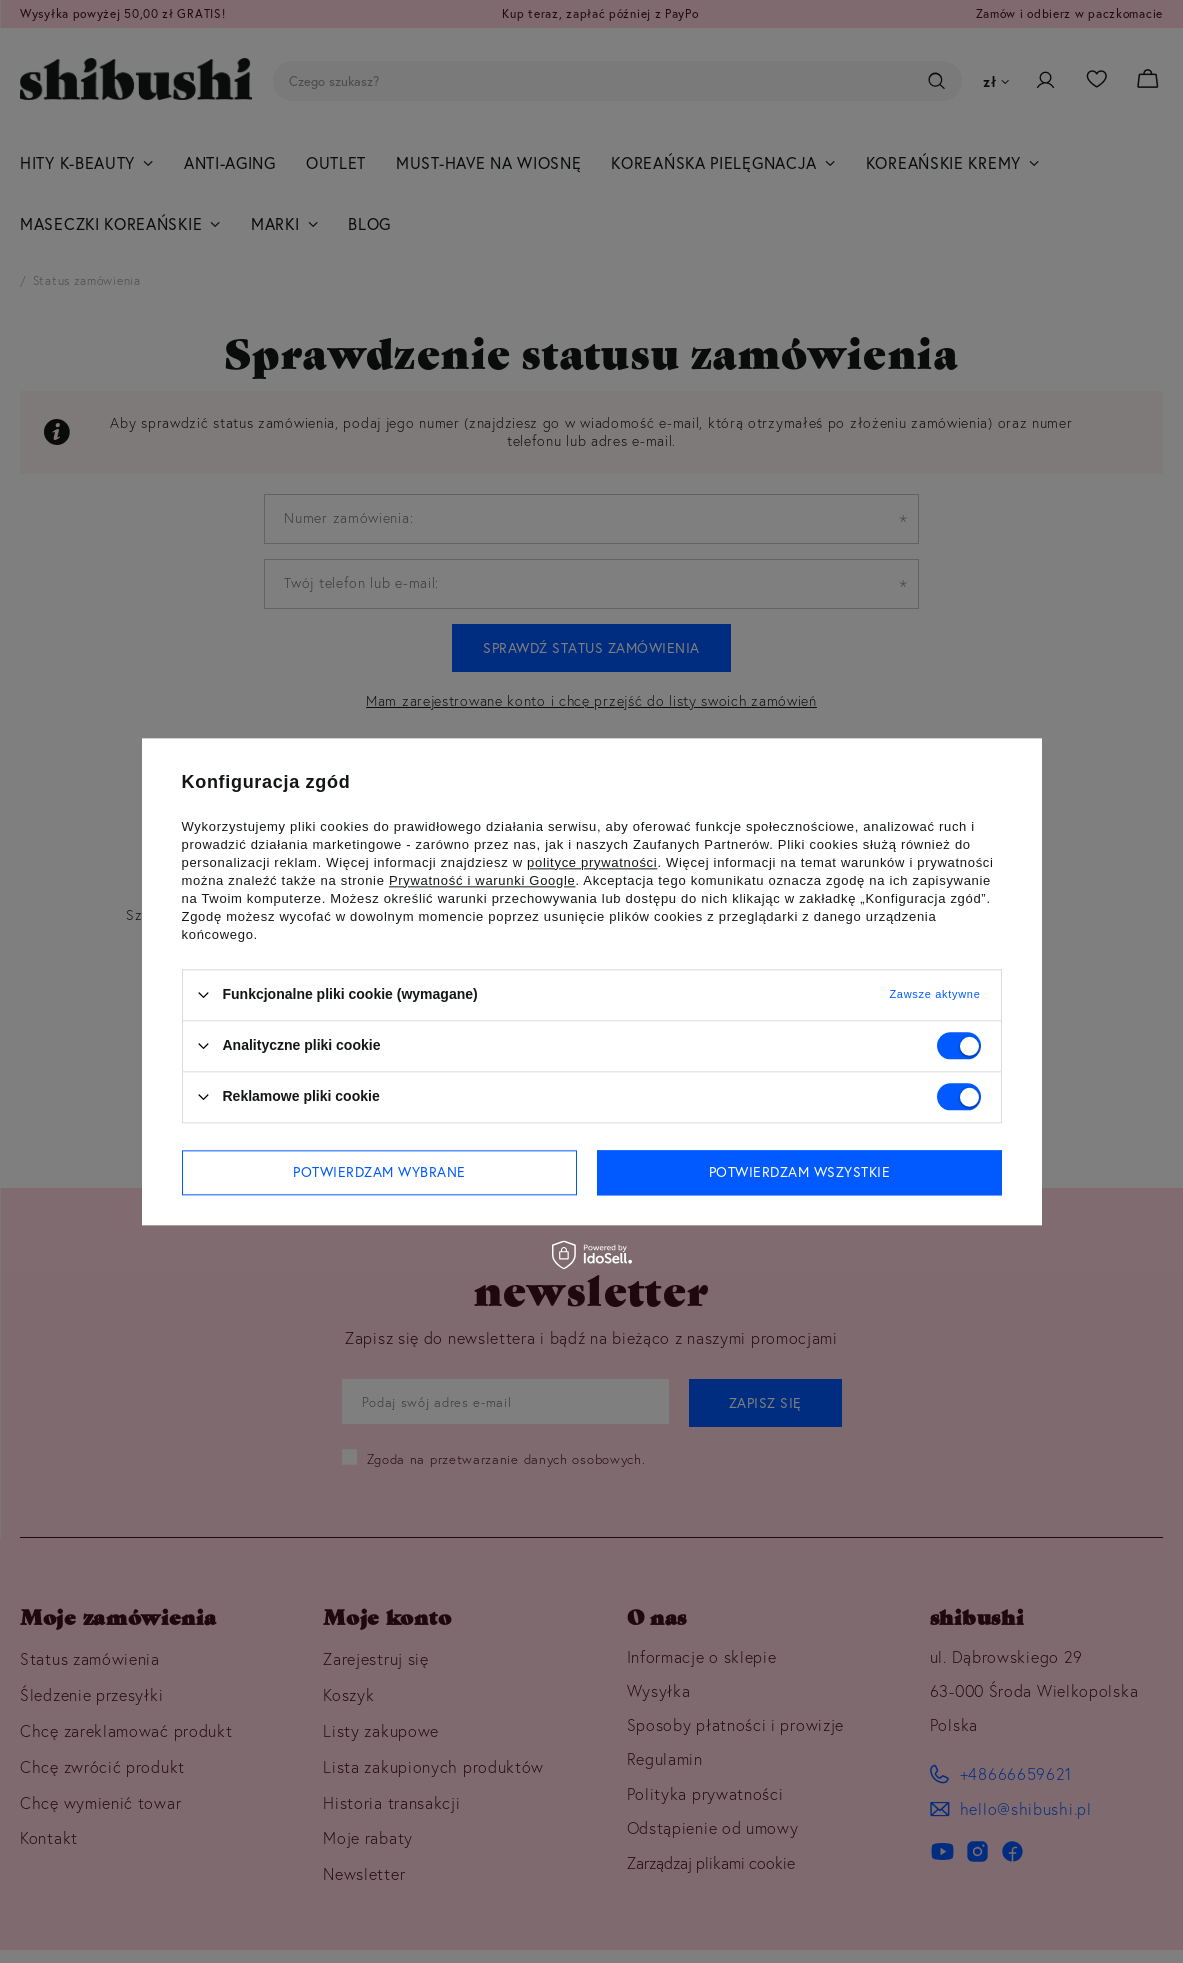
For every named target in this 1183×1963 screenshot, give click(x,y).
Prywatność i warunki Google (482, 880)
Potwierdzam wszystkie (800, 1172)
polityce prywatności (592, 862)
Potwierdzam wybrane (379, 1172)
